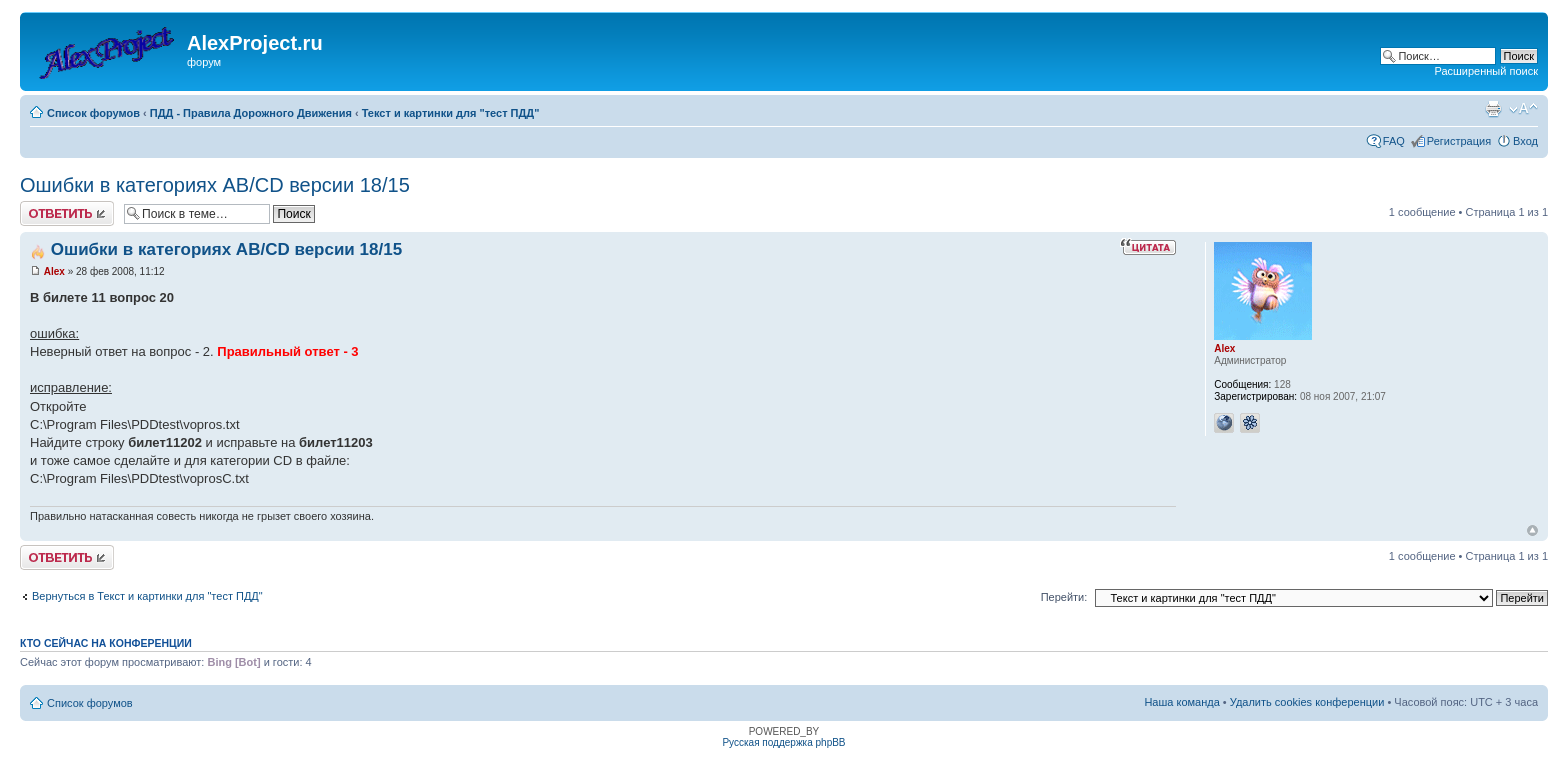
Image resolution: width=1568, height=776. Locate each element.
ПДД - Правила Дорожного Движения (251, 113)
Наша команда (1181, 702)
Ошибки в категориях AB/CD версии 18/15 (215, 185)
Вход (1525, 141)
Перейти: (1064, 597)
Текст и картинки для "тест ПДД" (451, 113)
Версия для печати (1493, 109)
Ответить (67, 213)
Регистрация (1459, 141)
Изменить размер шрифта (1523, 109)
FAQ (1394, 141)
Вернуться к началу (1532, 530)
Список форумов (93, 113)
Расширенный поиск (1486, 71)
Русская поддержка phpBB (783, 742)
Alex (54, 271)
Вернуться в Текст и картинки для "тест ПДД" (147, 596)
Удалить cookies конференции (1307, 702)
